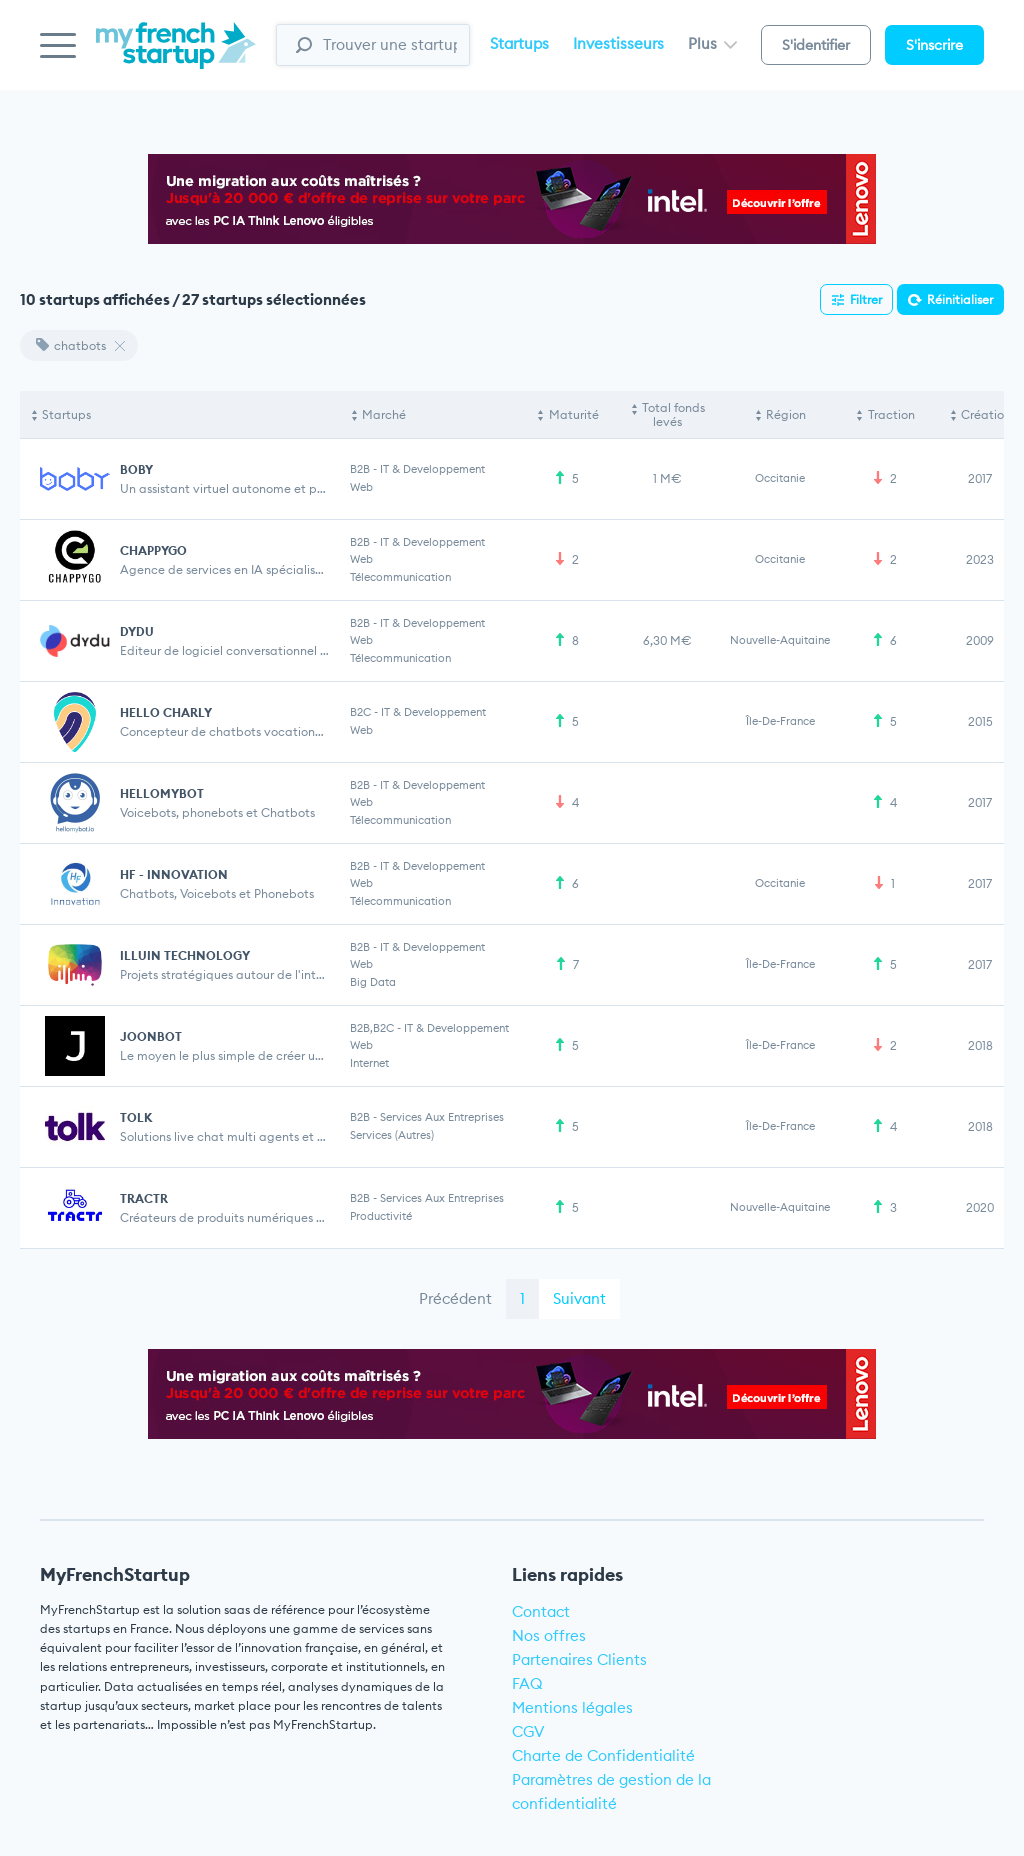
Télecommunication (400, 577)
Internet (369, 1063)
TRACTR (144, 1198)
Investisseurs (618, 43)
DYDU (137, 631)
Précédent (455, 1298)
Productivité (381, 1216)
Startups (519, 43)
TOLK (136, 1117)
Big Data (373, 982)
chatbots (71, 345)
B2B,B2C (372, 1028)
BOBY (136, 469)
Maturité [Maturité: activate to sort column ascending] (574, 414)
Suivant (579, 1298)
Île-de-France (780, 721)
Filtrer (866, 299)
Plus (712, 43)
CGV (528, 1731)
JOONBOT (151, 1036)
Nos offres (549, 1635)
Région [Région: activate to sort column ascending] (786, 414)
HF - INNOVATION (174, 874)
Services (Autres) (392, 1135)
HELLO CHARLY (166, 712)
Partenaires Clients (579, 1659)
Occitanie (780, 478)
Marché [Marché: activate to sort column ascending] (384, 414)
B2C (360, 712)
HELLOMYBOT (162, 793)
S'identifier (816, 45)
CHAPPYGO (153, 550)
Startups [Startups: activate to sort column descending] (66, 414)
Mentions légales (572, 1707)
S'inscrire (934, 45)
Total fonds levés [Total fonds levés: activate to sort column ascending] (673, 414)
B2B (360, 469)
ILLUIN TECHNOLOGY (185, 955)
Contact (541, 1611)
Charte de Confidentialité (603, 1755)
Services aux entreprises (442, 1117)
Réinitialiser (960, 299)
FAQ (527, 1683)
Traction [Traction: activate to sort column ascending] (891, 414)
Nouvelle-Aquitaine (780, 640)
